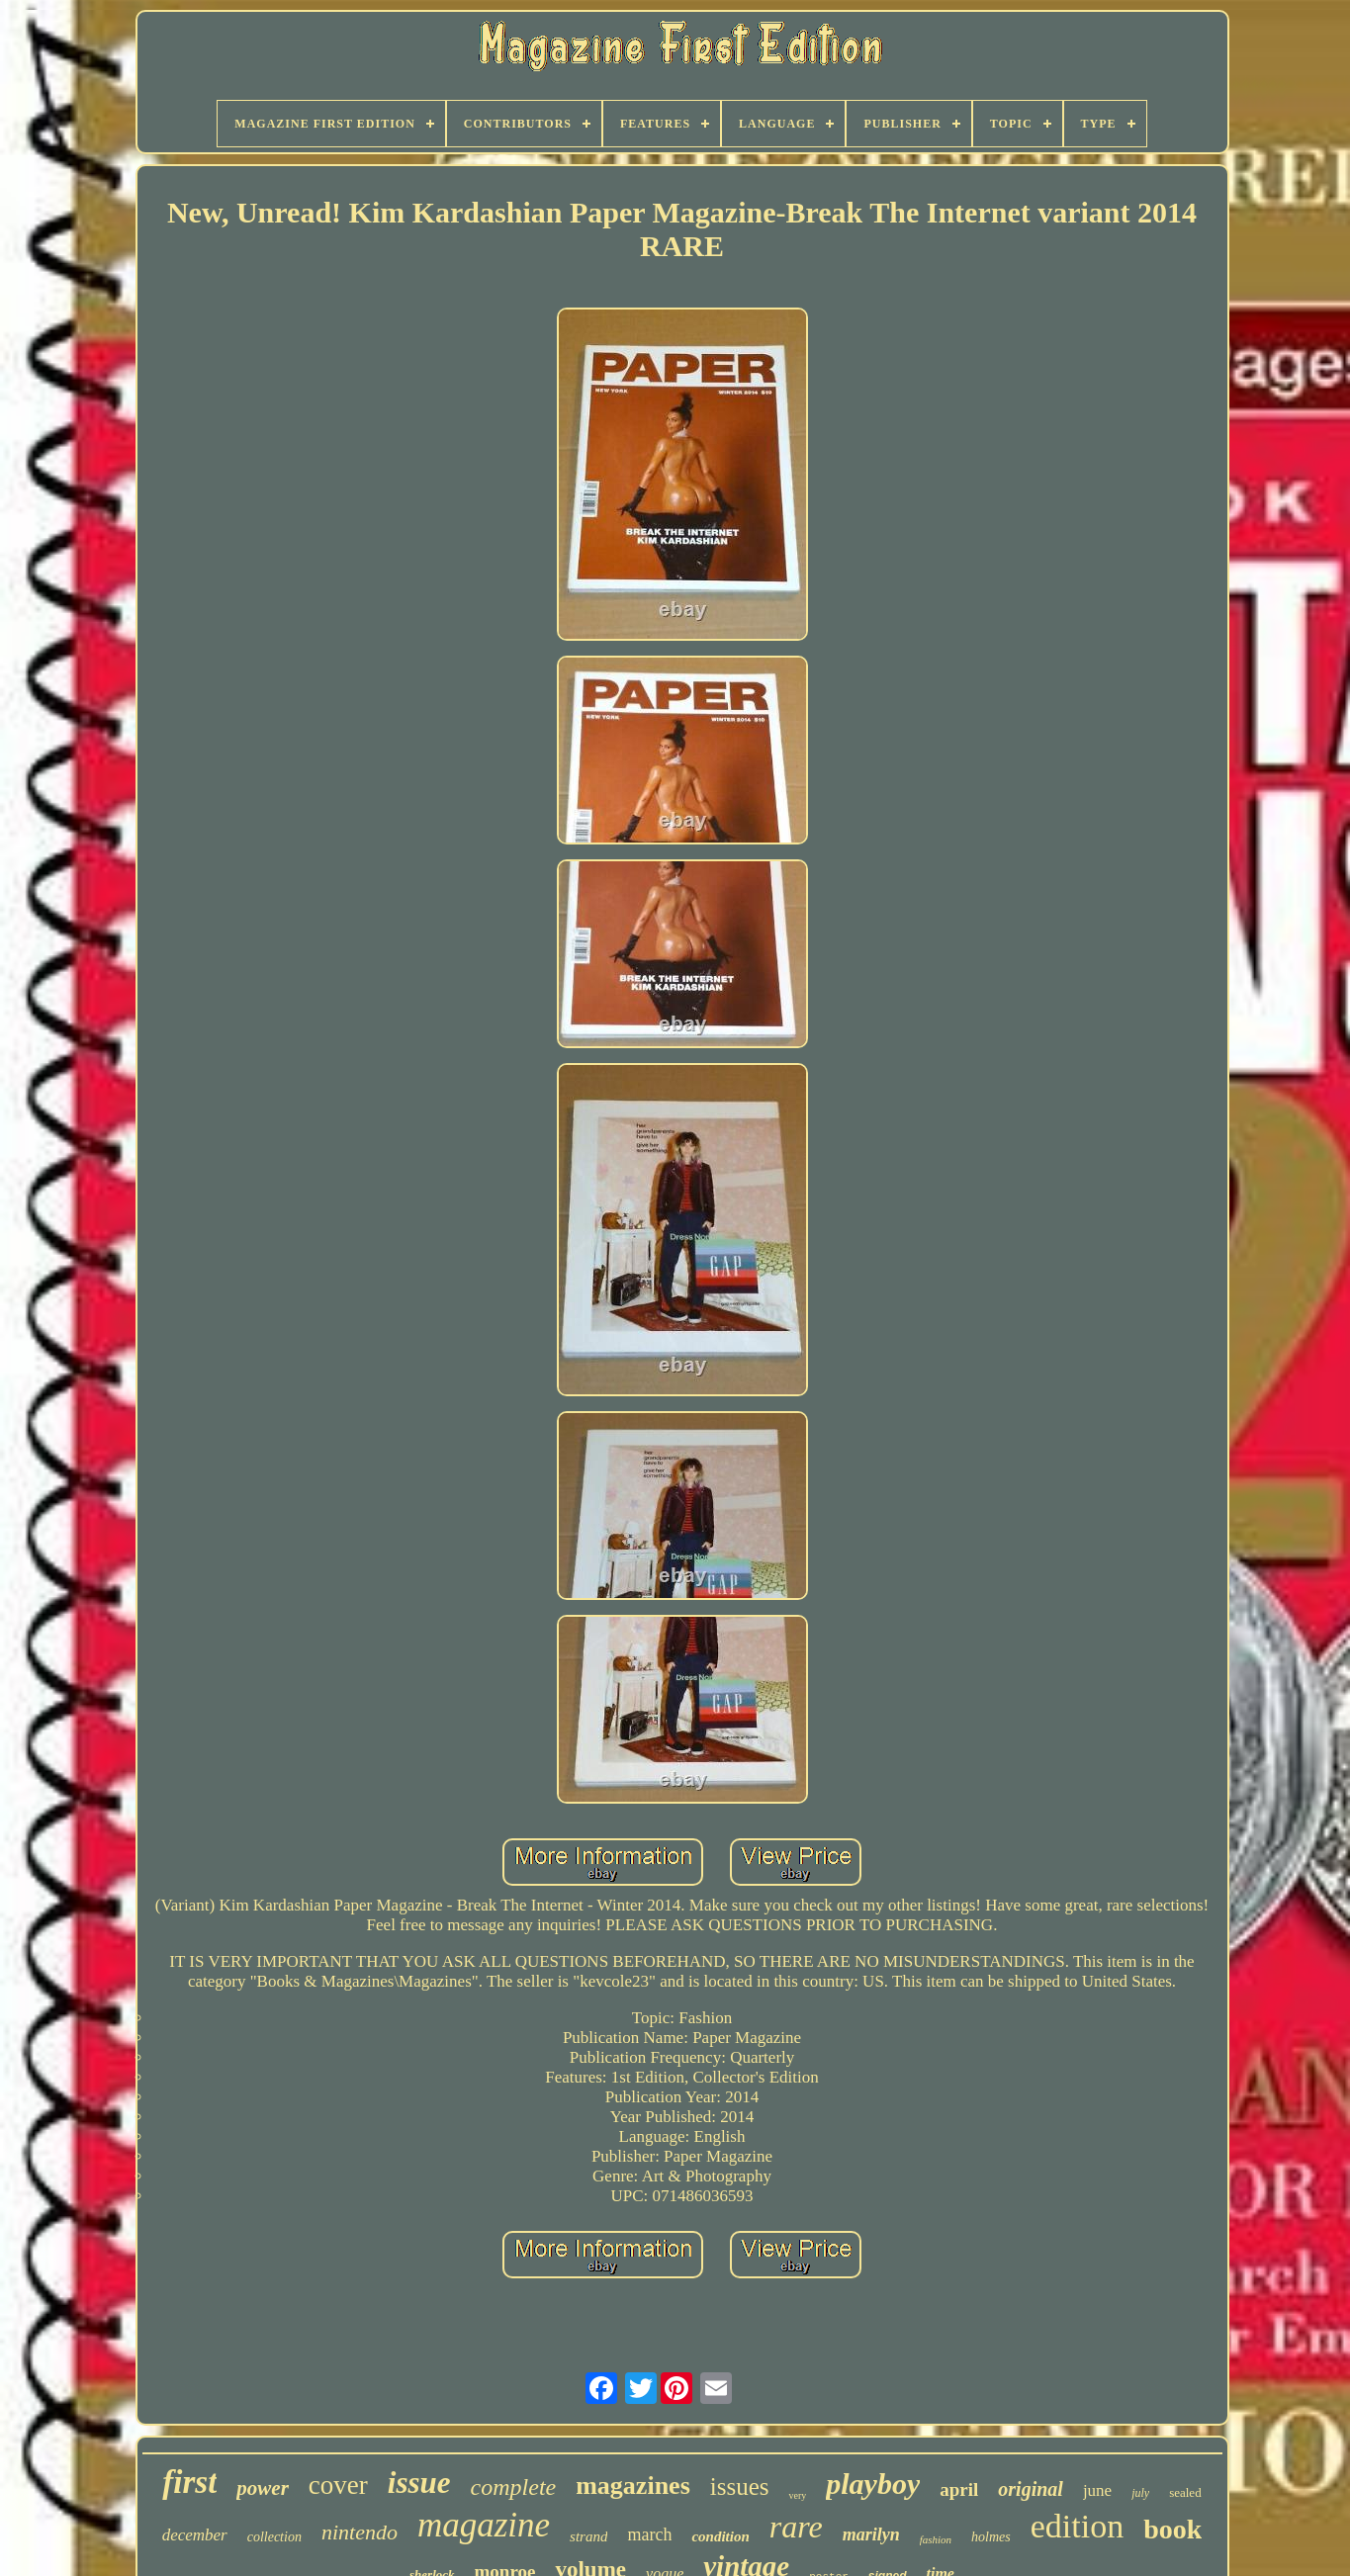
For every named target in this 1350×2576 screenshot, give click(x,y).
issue (419, 2482)
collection (274, 2537)
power (262, 2488)
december (194, 2535)
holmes (991, 2537)
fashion (935, 2539)
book (1172, 2529)
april (959, 2489)
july (1140, 2493)
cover (338, 2485)
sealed (1185, 2492)
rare (796, 2526)
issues (739, 2486)
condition (720, 2536)
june (1097, 2490)
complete (514, 2487)
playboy (873, 2483)
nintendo (359, 2532)
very (797, 2495)
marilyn (871, 2534)
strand (588, 2536)
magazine (483, 2525)
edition (1077, 2526)
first (189, 2482)
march (649, 2534)
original (1030, 2489)
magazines (633, 2485)
